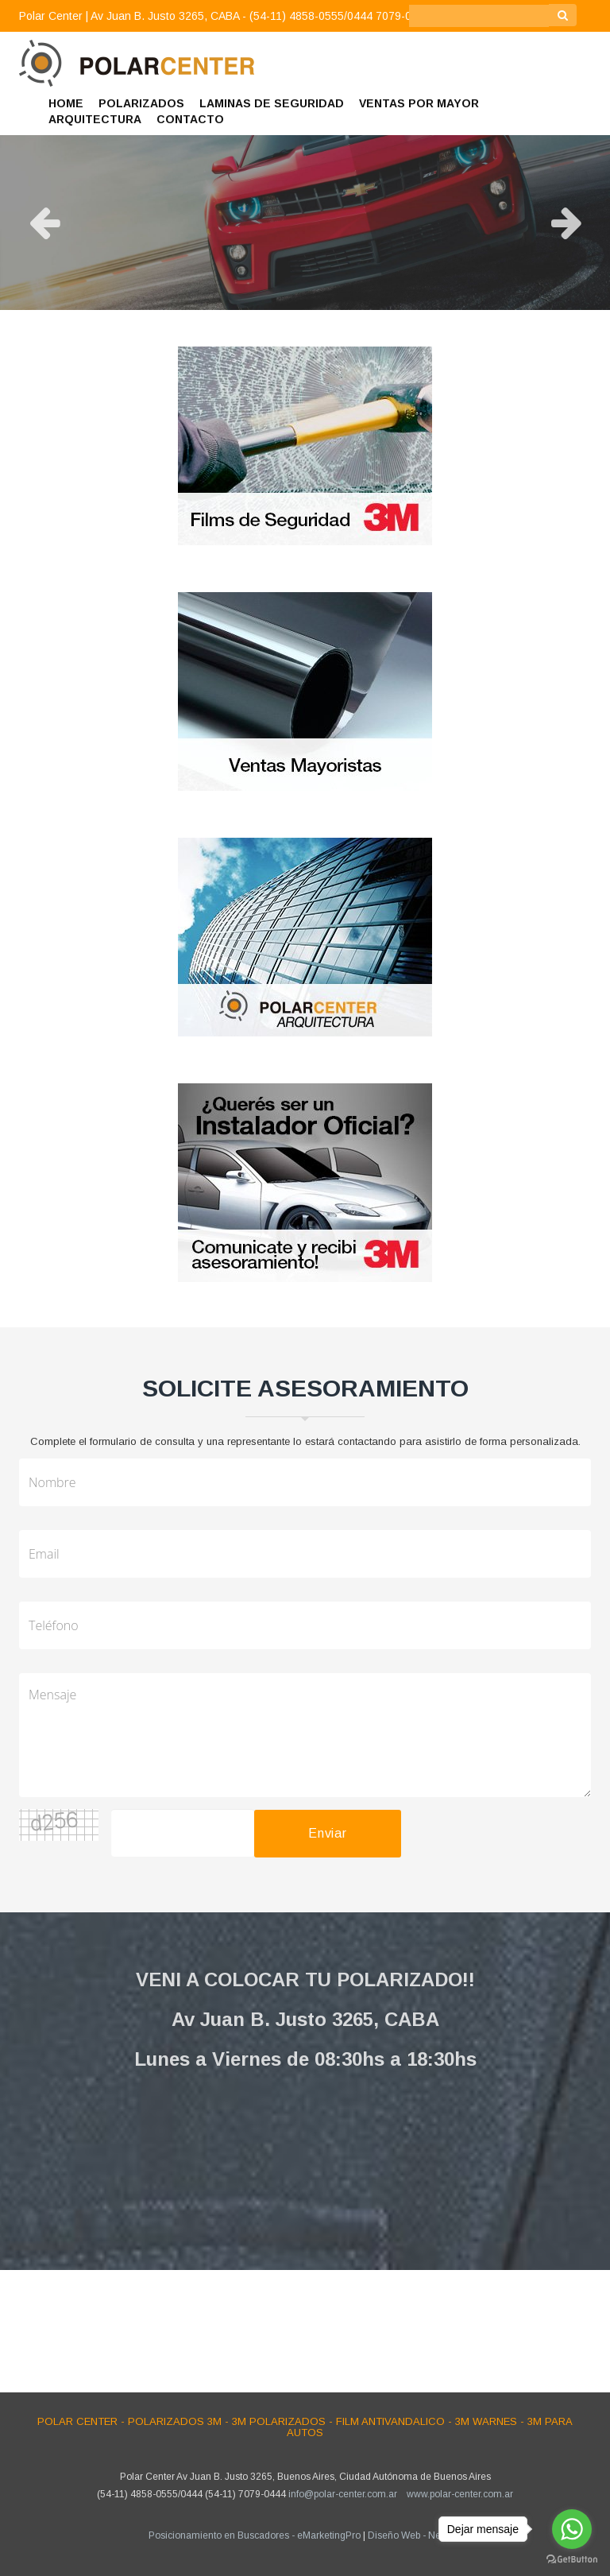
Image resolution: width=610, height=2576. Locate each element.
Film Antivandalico (390, 2421)
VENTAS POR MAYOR (419, 103)
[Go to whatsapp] (572, 2529)
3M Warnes (486, 2421)
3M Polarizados (279, 2421)
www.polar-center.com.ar (460, 2494)
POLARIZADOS (141, 103)
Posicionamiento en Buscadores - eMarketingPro (255, 2535)
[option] (305, 222)
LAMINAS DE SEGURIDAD (271, 103)
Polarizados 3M (175, 2421)
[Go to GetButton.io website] (571, 2560)
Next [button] (566, 222)
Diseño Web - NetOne (415, 2535)
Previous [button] (44, 222)
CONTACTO (190, 119)
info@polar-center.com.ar (342, 2494)
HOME (65, 103)
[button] (577, 41)
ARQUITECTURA (94, 119)
